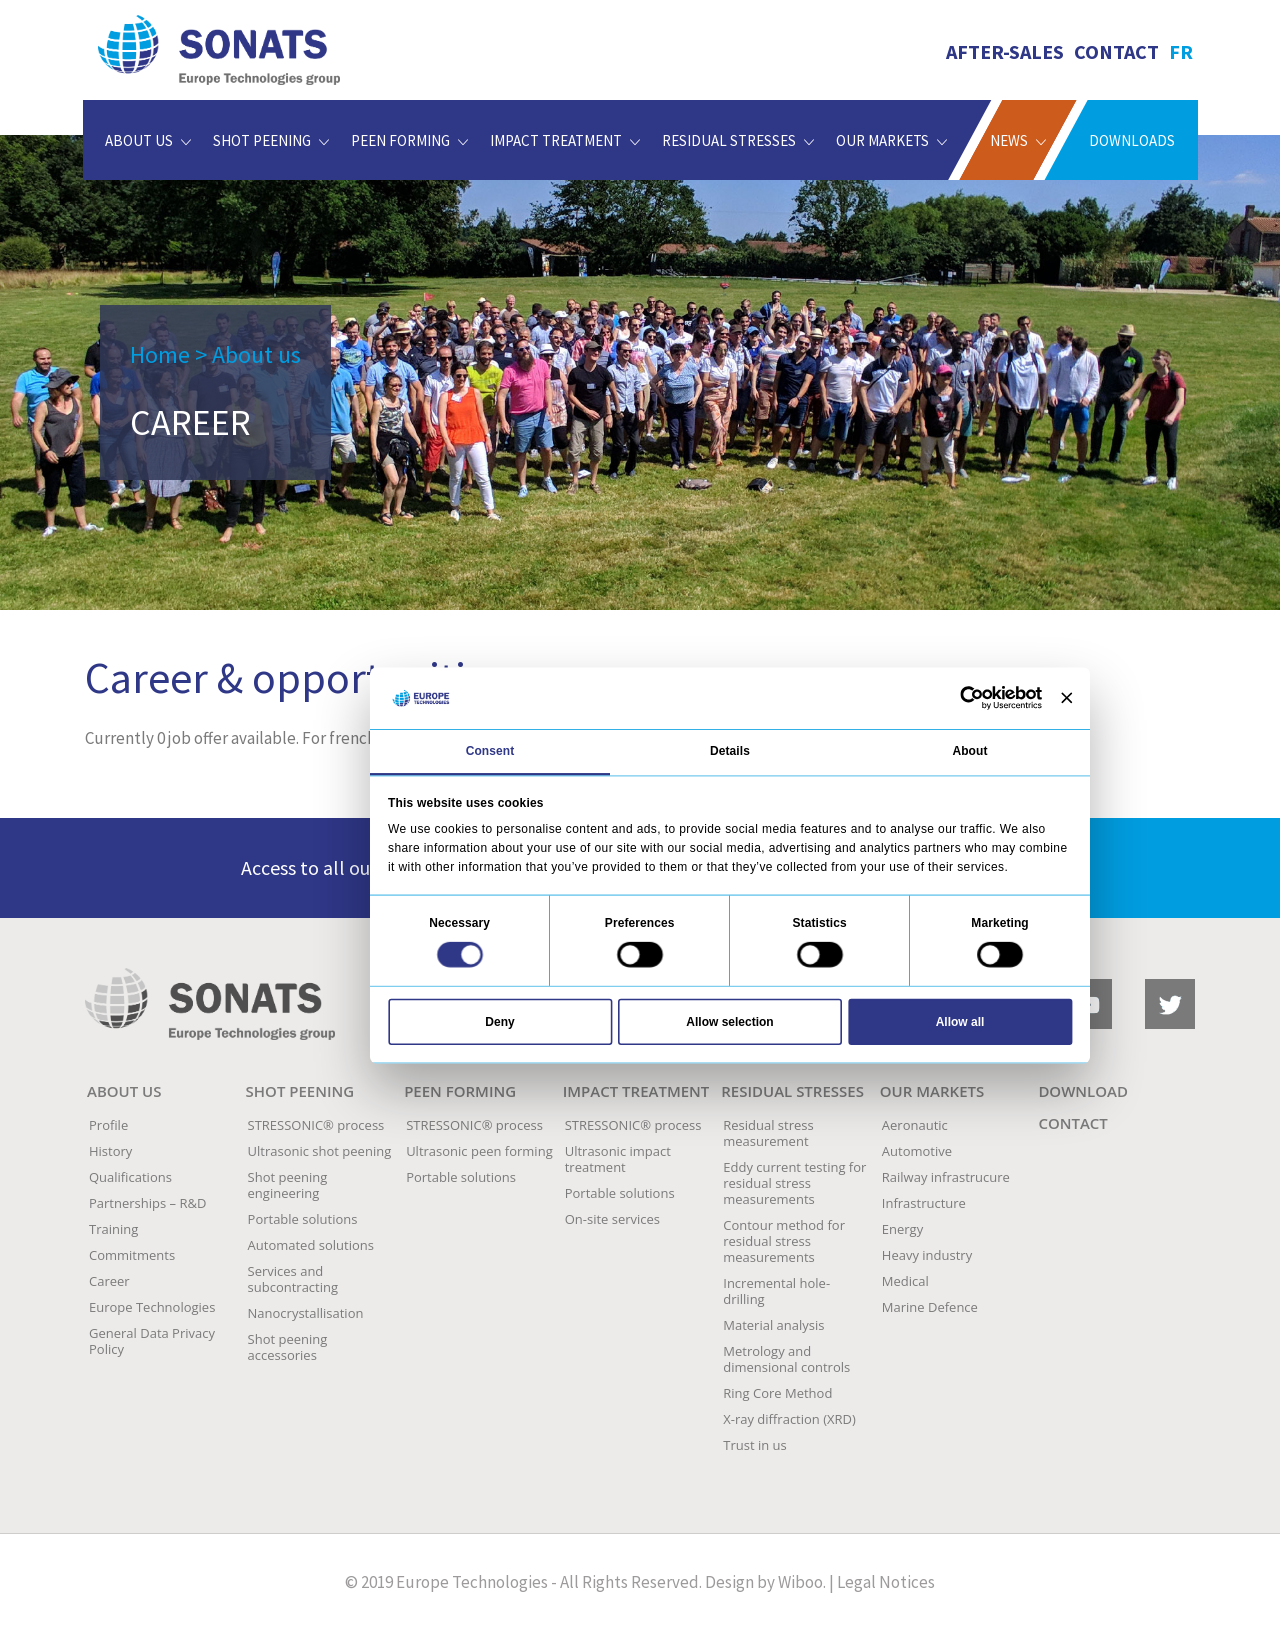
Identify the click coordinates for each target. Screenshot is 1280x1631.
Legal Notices (886, 1582)
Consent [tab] (490, 751)
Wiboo (800, 1582)
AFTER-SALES (1005, 51)
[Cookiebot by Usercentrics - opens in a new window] (972, 698)
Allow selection (729, 1021)
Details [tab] (730, 751)
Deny (499, 1021)
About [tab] (969, 751)
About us (256, 354)
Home (160, 354)
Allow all (960, 1021)
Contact (1116, 51)
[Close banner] (1066, 697)
